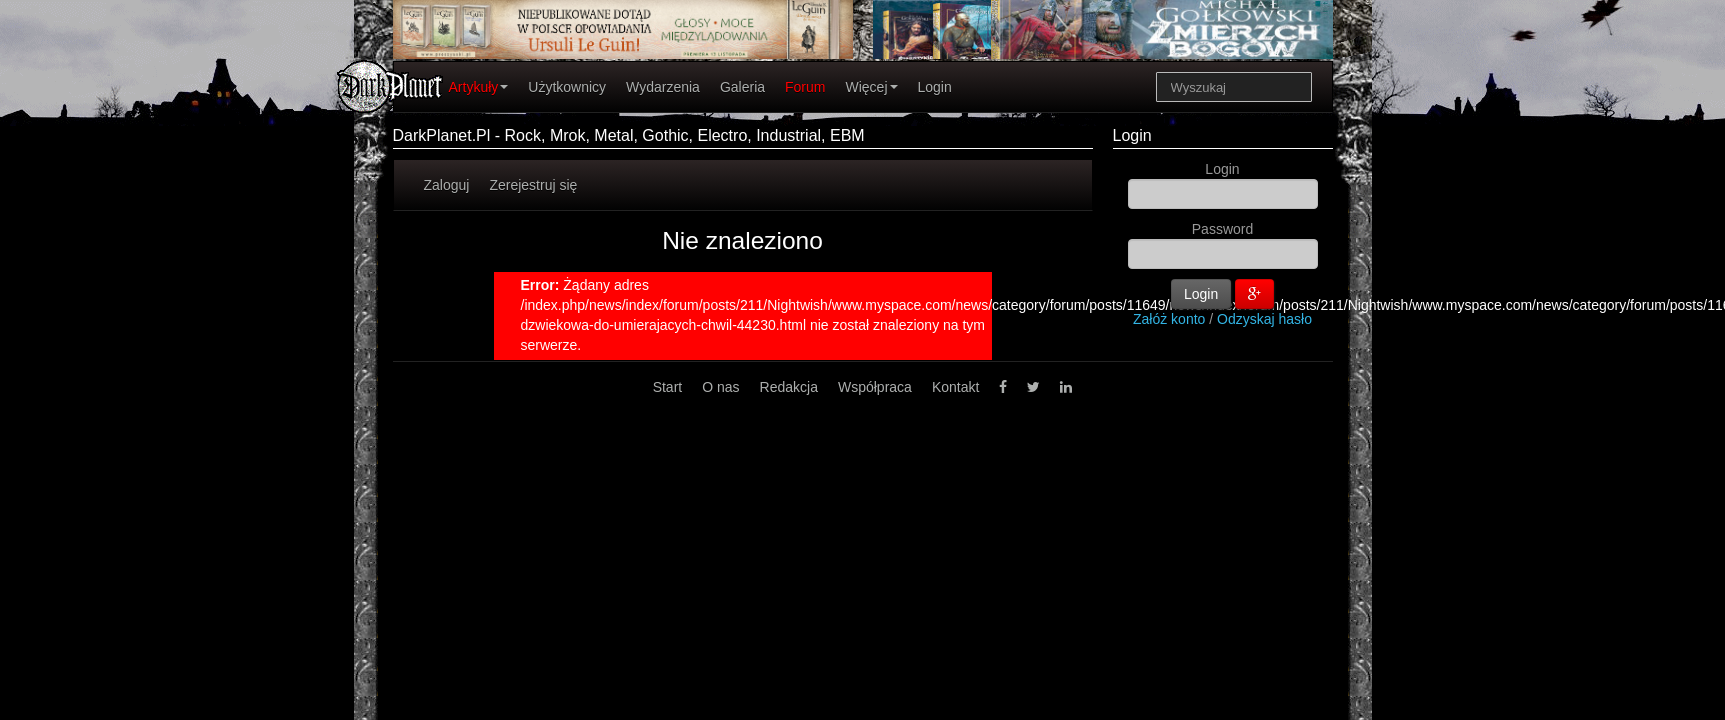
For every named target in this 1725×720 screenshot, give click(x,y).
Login (935, 87)
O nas (720, 387)
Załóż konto (1169, 319)
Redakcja (789, 387)
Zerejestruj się (533, 185)
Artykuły (479, 87)
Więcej (871, 87)
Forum (805, 87)
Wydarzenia (663, 87)
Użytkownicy (567, 87)
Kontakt (955, 387)
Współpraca (875, 387)
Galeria (742, 87)
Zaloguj (447, 185)
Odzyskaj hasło (1264, 319)
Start (668, 387)
